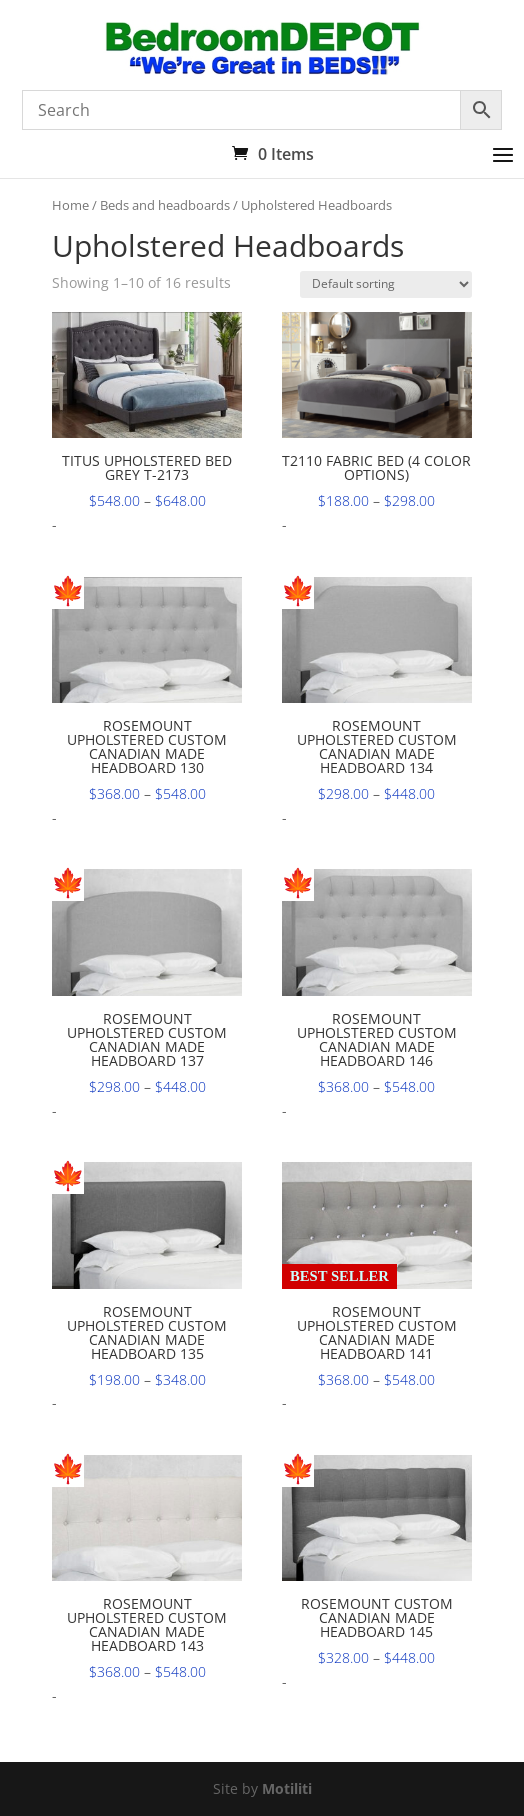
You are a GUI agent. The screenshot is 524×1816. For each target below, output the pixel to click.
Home (70, 205)
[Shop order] (386, 284)
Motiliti (287, 1788)
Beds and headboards (165, 205)
